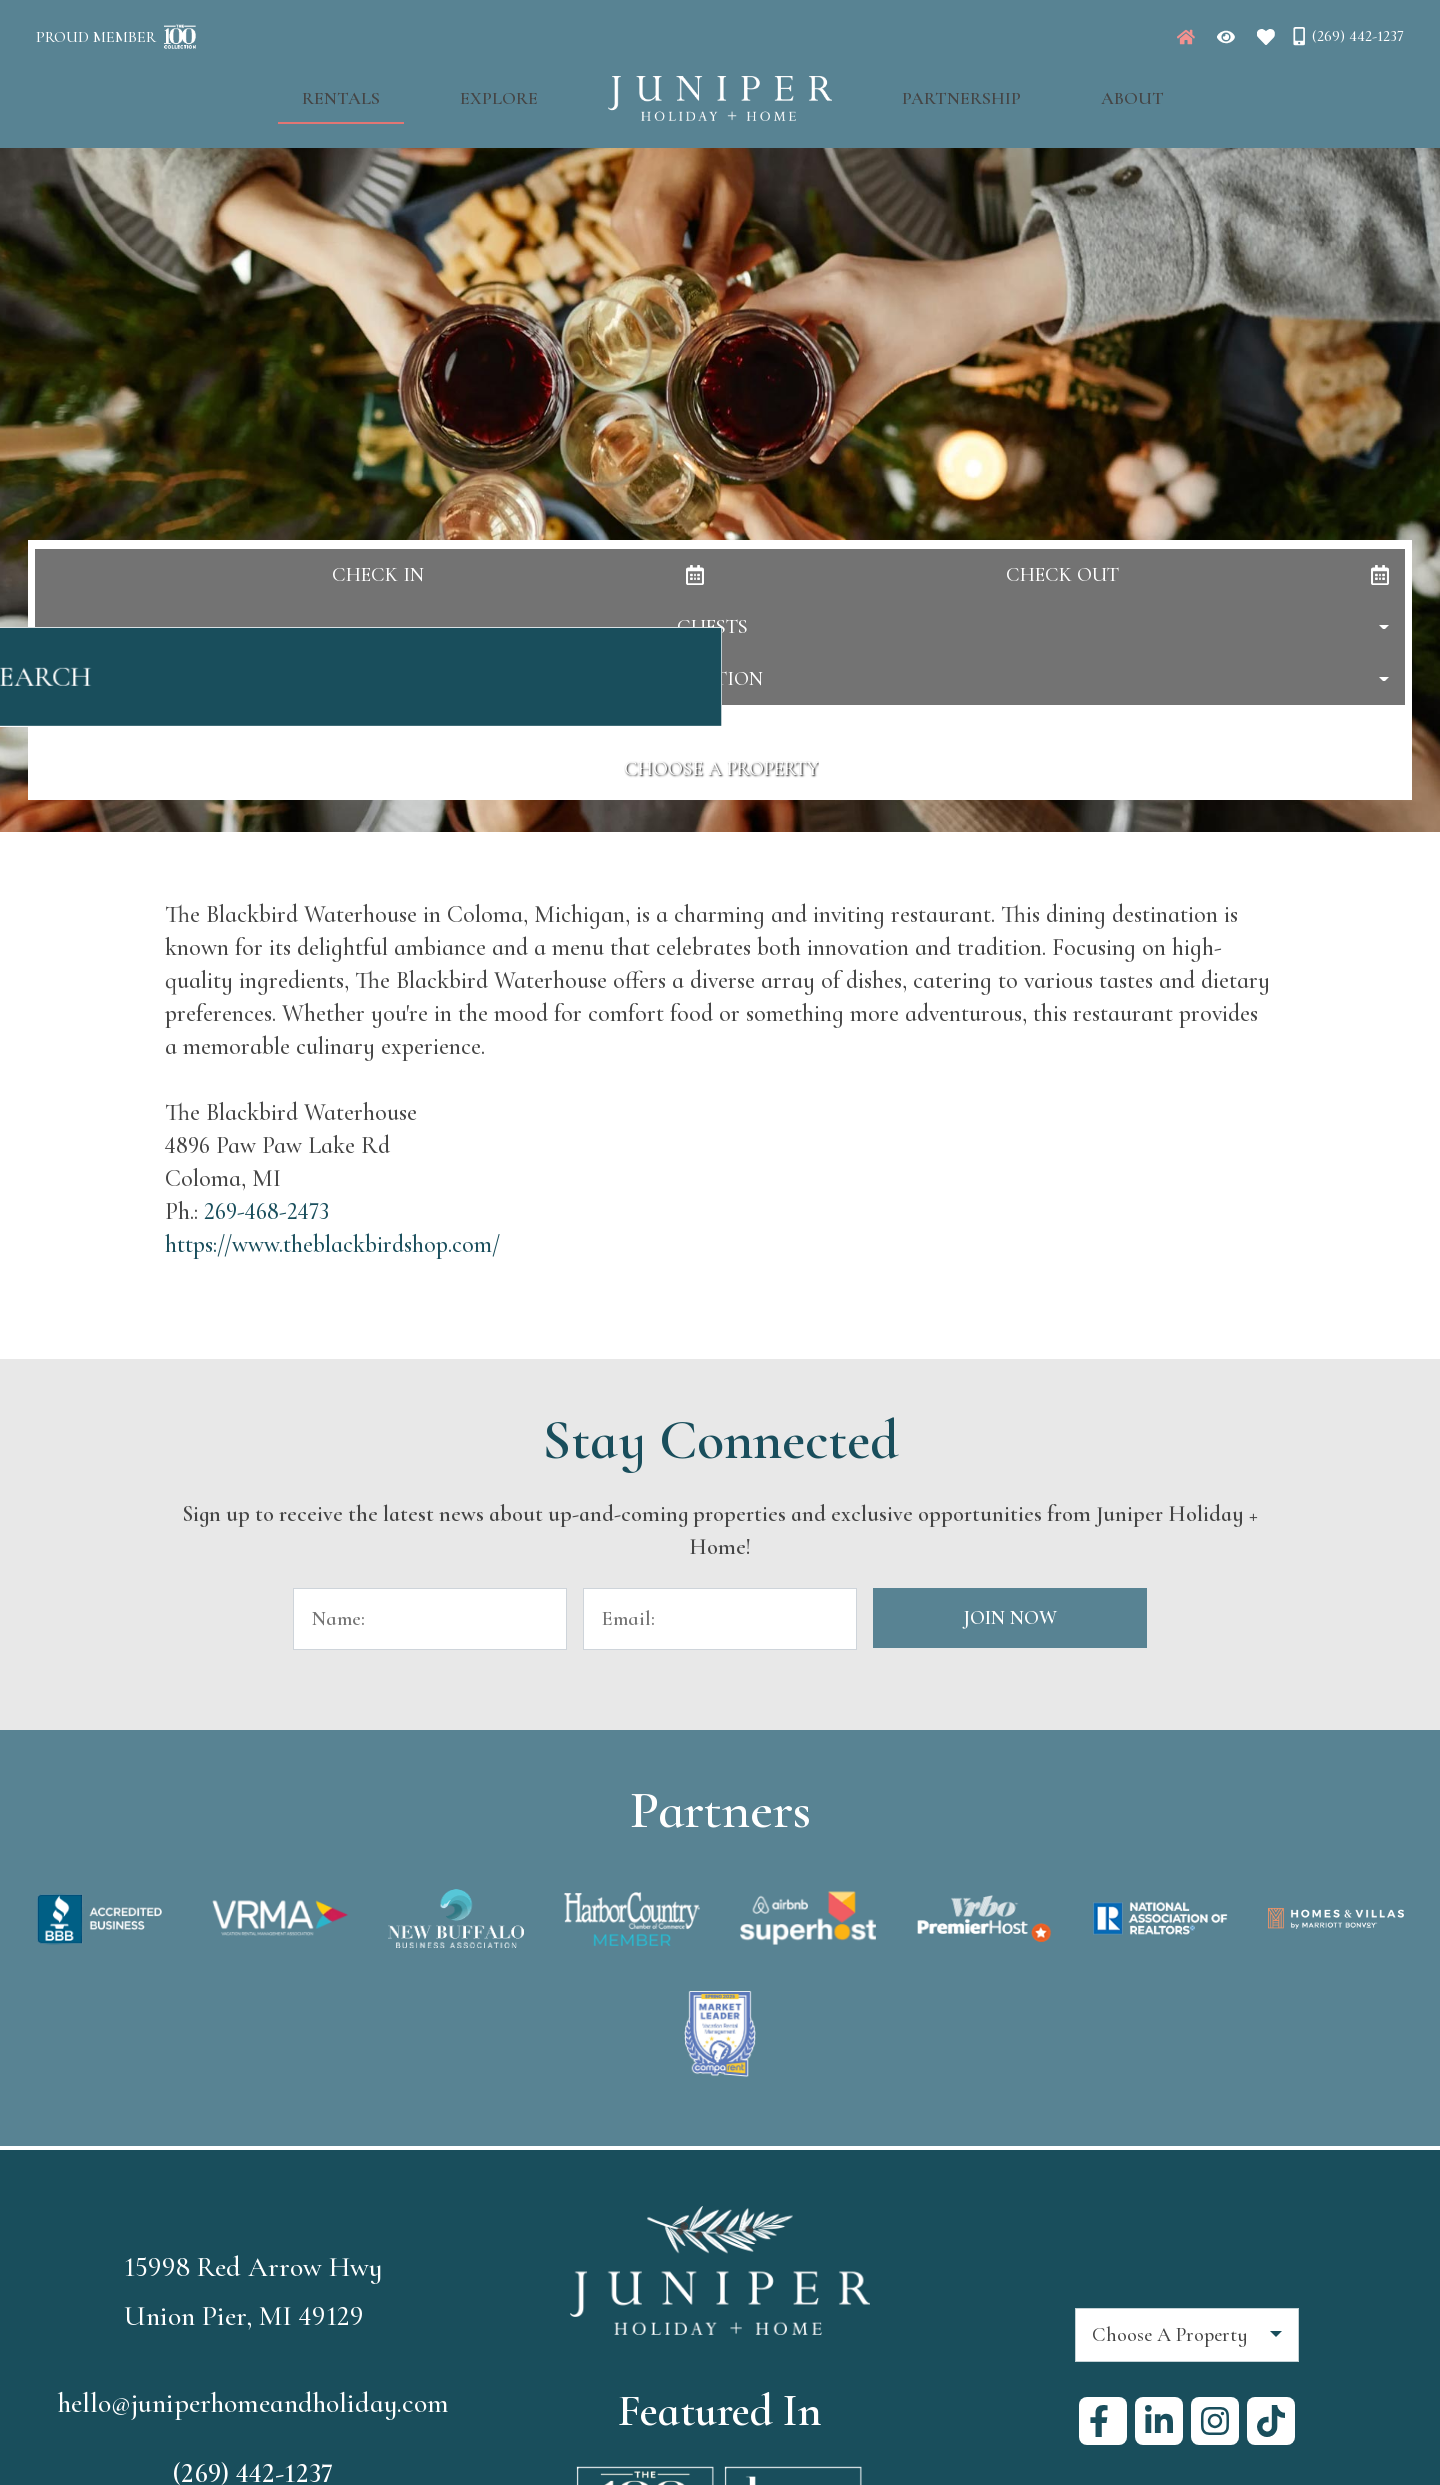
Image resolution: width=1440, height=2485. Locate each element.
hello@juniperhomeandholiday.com (253, 2403)
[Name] (430, 1619)
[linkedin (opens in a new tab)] (1159, 2421)
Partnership (941, 91)
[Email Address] (720, 1619)
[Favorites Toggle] (1266, 37)
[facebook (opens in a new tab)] (1103, 2421)
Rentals (403, 91)
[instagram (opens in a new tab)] (1215, 2421)
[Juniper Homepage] (1186, 37)
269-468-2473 (266, 1211)
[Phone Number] (1347, 36)
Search (720, 687)
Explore (520, 91)
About (1070, 91)
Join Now (1010, 1618)
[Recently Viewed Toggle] (1226, 37)
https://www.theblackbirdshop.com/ (332, 1244)
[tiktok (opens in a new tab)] (1271, 2421)
